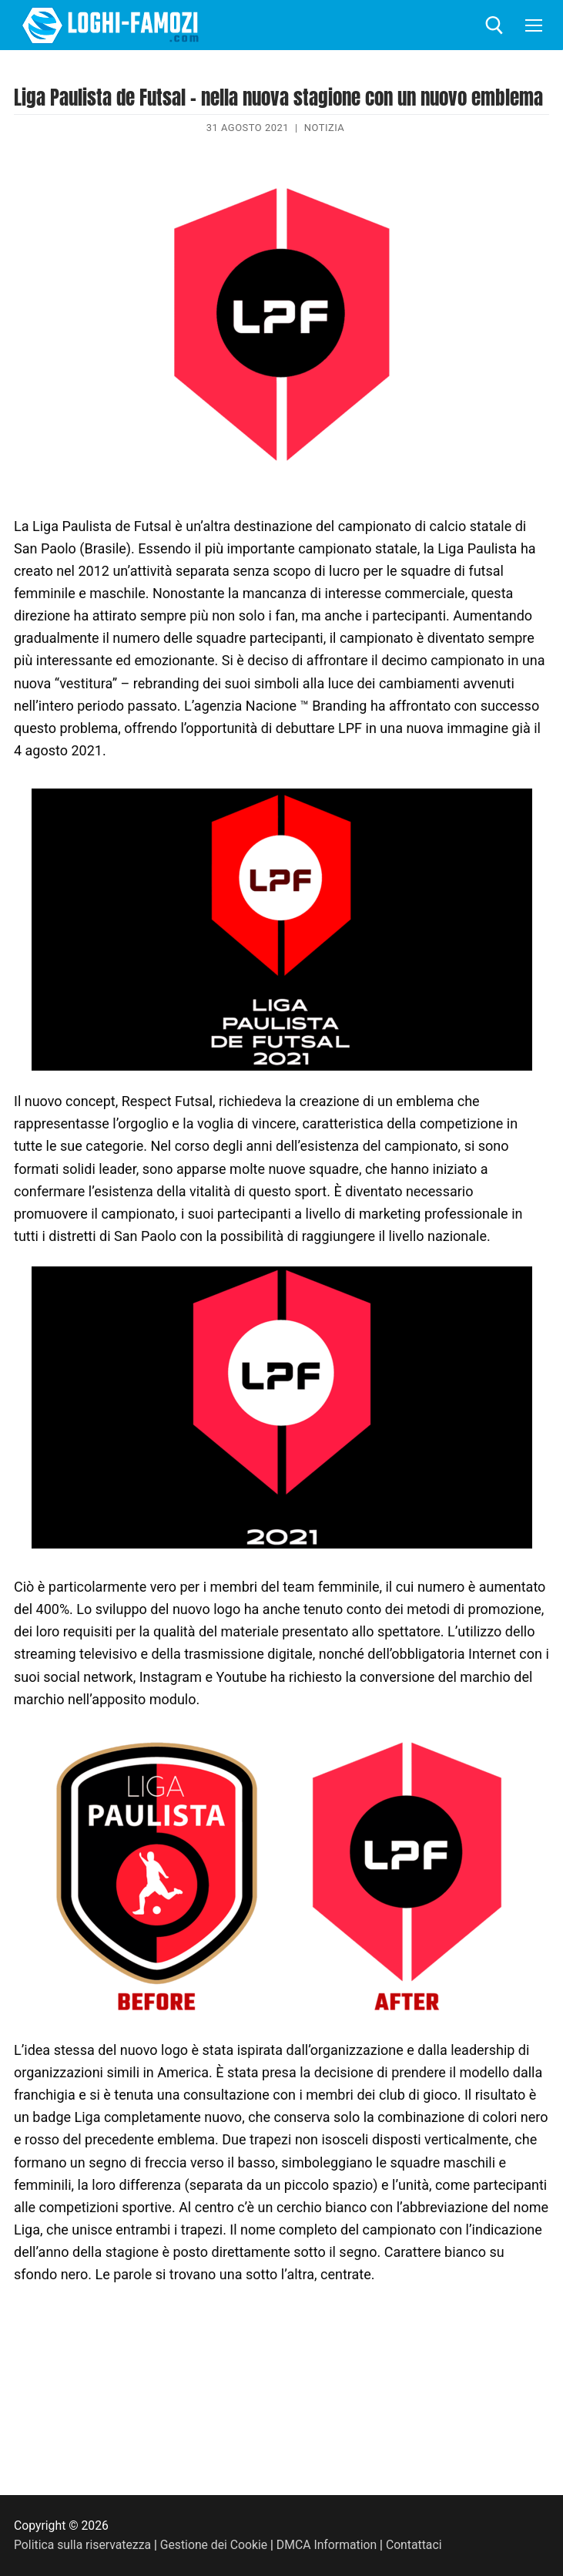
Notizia (324, 127)
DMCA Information (326, 2544)
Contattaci (414, 2544)
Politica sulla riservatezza (82, 2544)
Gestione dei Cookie (213, 2544)
